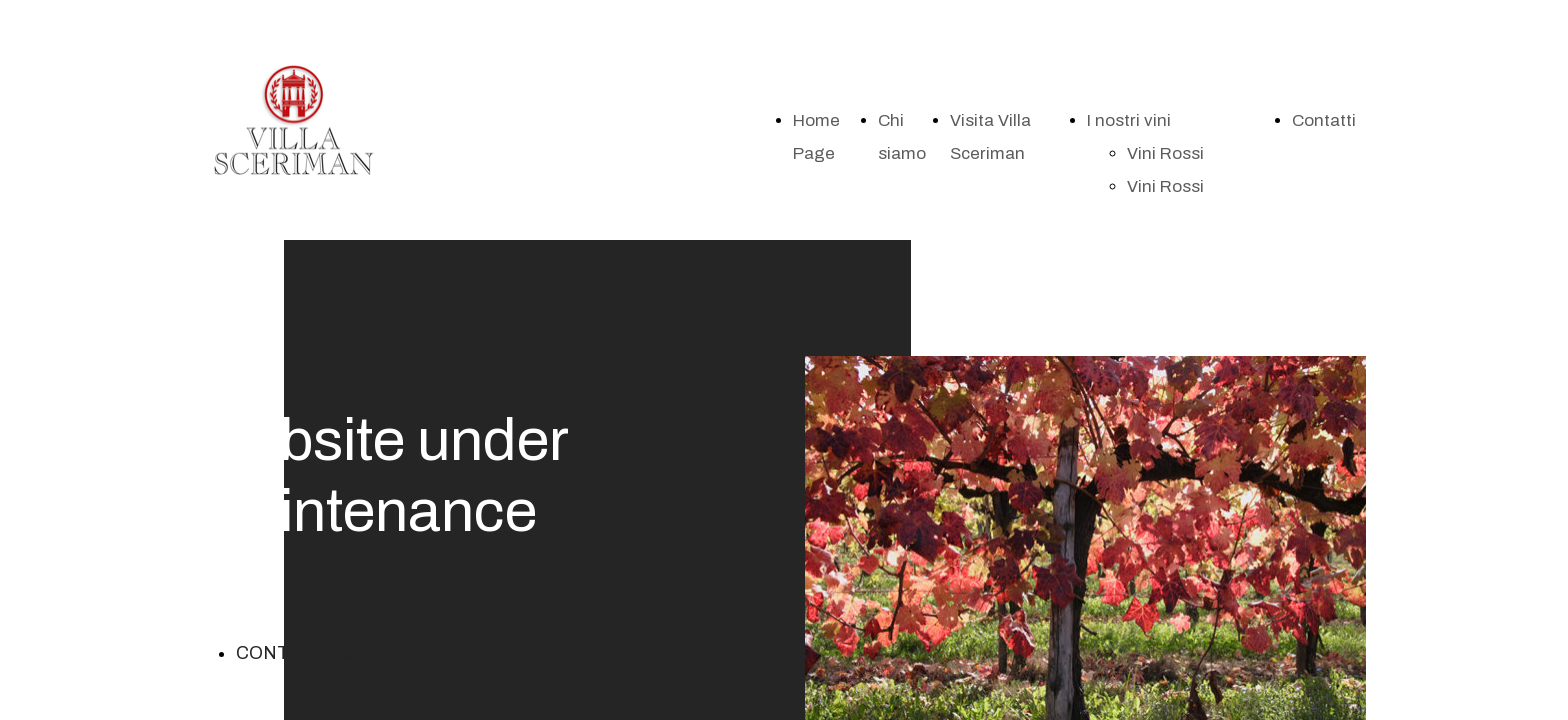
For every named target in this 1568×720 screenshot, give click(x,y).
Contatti (1324, 120)
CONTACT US (295, 653)
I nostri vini (1129, 120)
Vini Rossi (1165, 153)
